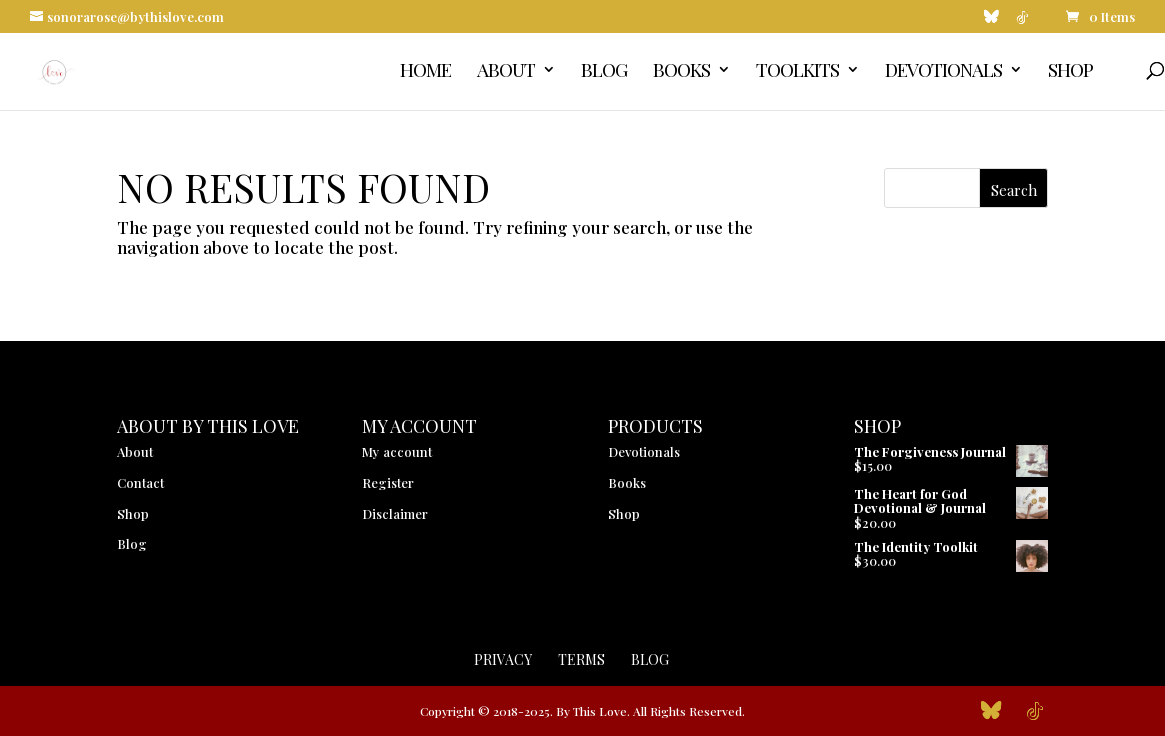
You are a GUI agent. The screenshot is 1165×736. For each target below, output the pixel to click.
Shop (1070, 72)
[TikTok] (1022, 22)
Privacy (503, 659)
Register (388, 482)
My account (397, 451)
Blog (604, 72)
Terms (581, 659)
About (506, 72)
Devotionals (943, 72)
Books (681, 72)
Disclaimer (395, 513)
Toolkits (797, 72)
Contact (140, 482)
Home (425, 72)
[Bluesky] (991, 21)
